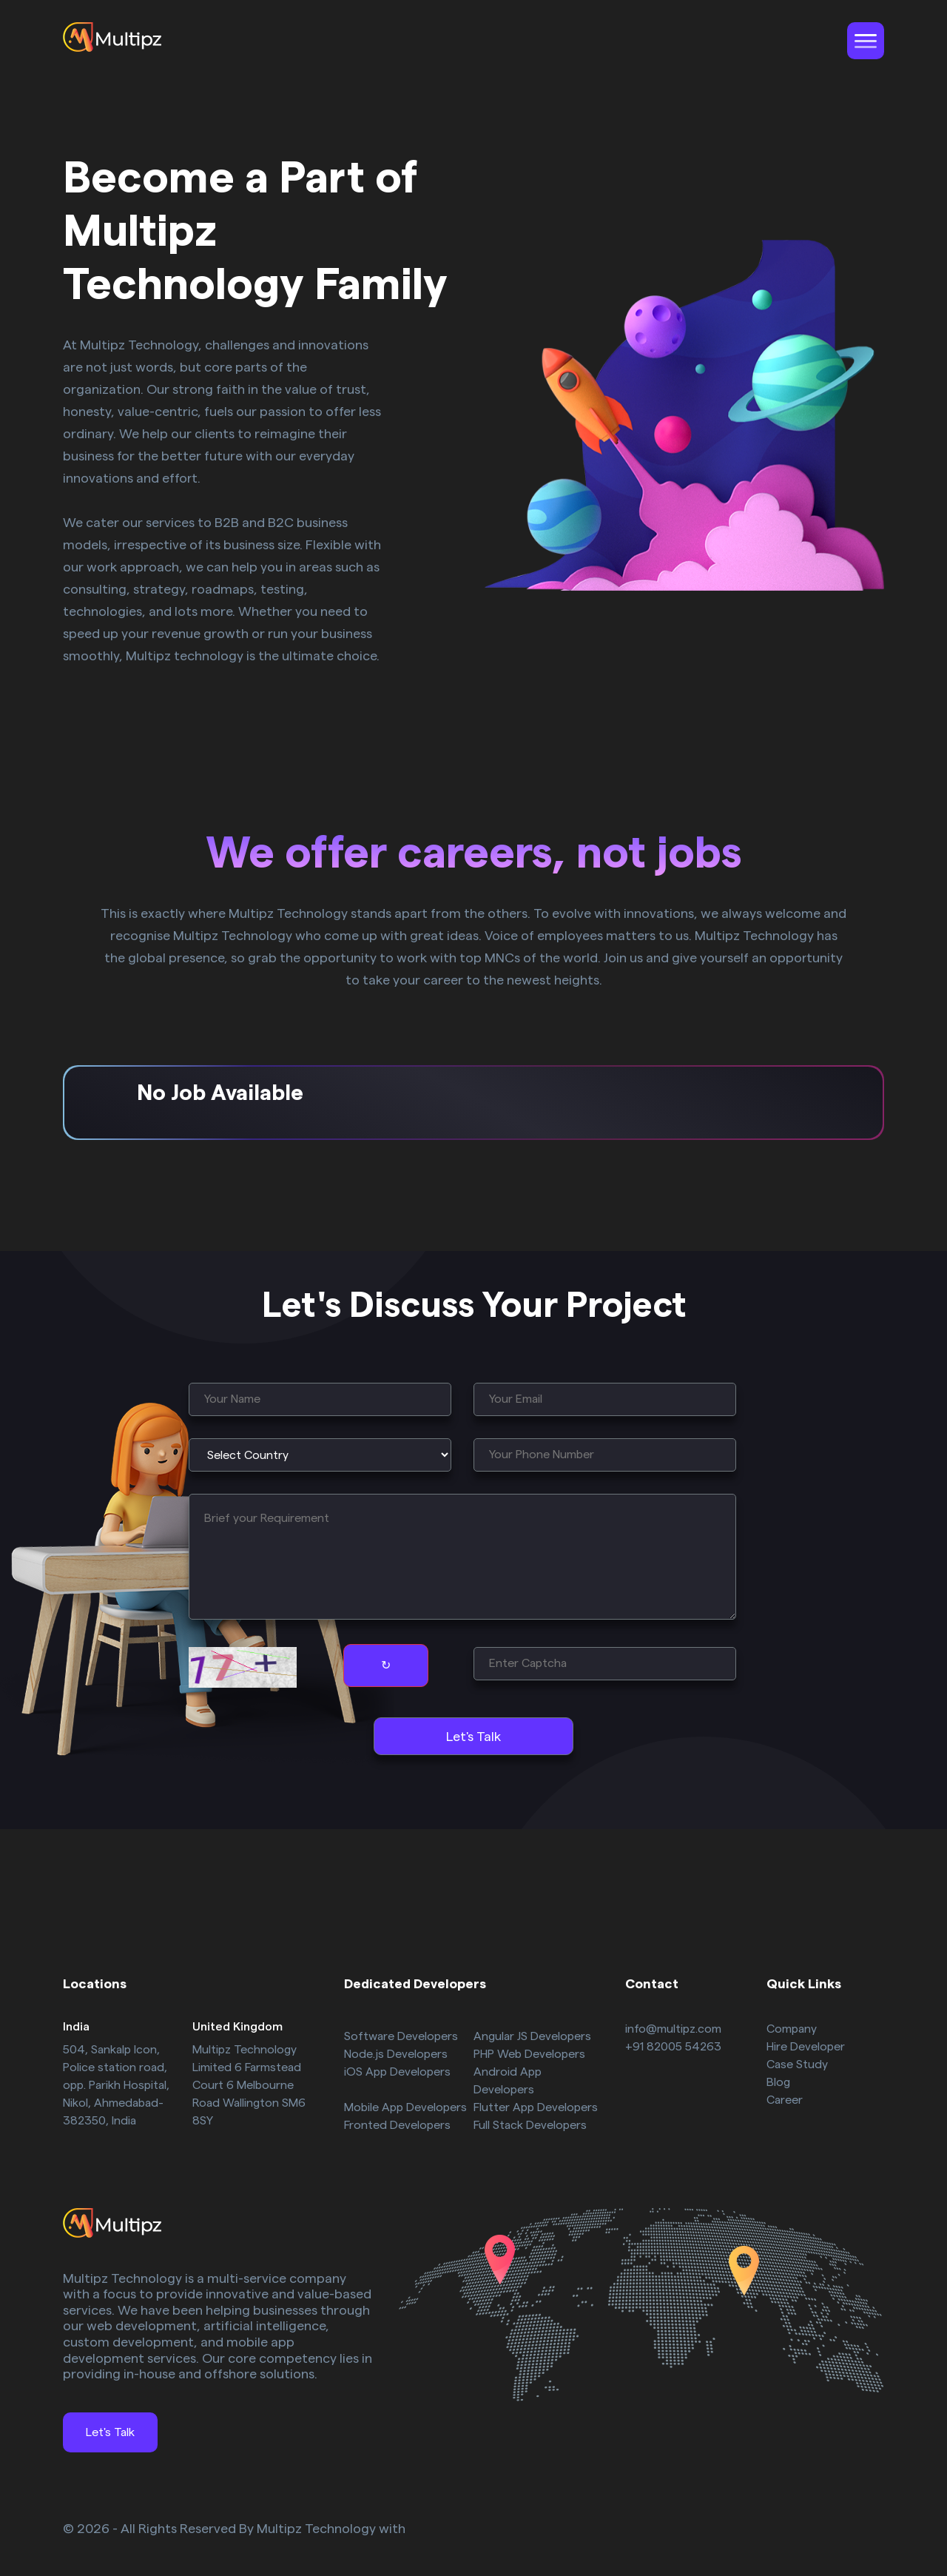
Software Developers (401, 2036)
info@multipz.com (673, 2029)
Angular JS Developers (532, 2036)
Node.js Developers (396, 2054)
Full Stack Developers (530, 2125)
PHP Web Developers (529, 2054)
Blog (778, 2082)
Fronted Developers (397, 2125)
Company (791, 2029)
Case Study (797, 2064)
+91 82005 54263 (673, 2047)
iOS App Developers (397, 2072)
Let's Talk (110, 2432)
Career (784, 2100)
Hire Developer (805, 2047)
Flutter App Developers (536, 2107)
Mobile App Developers (405, 2107)
